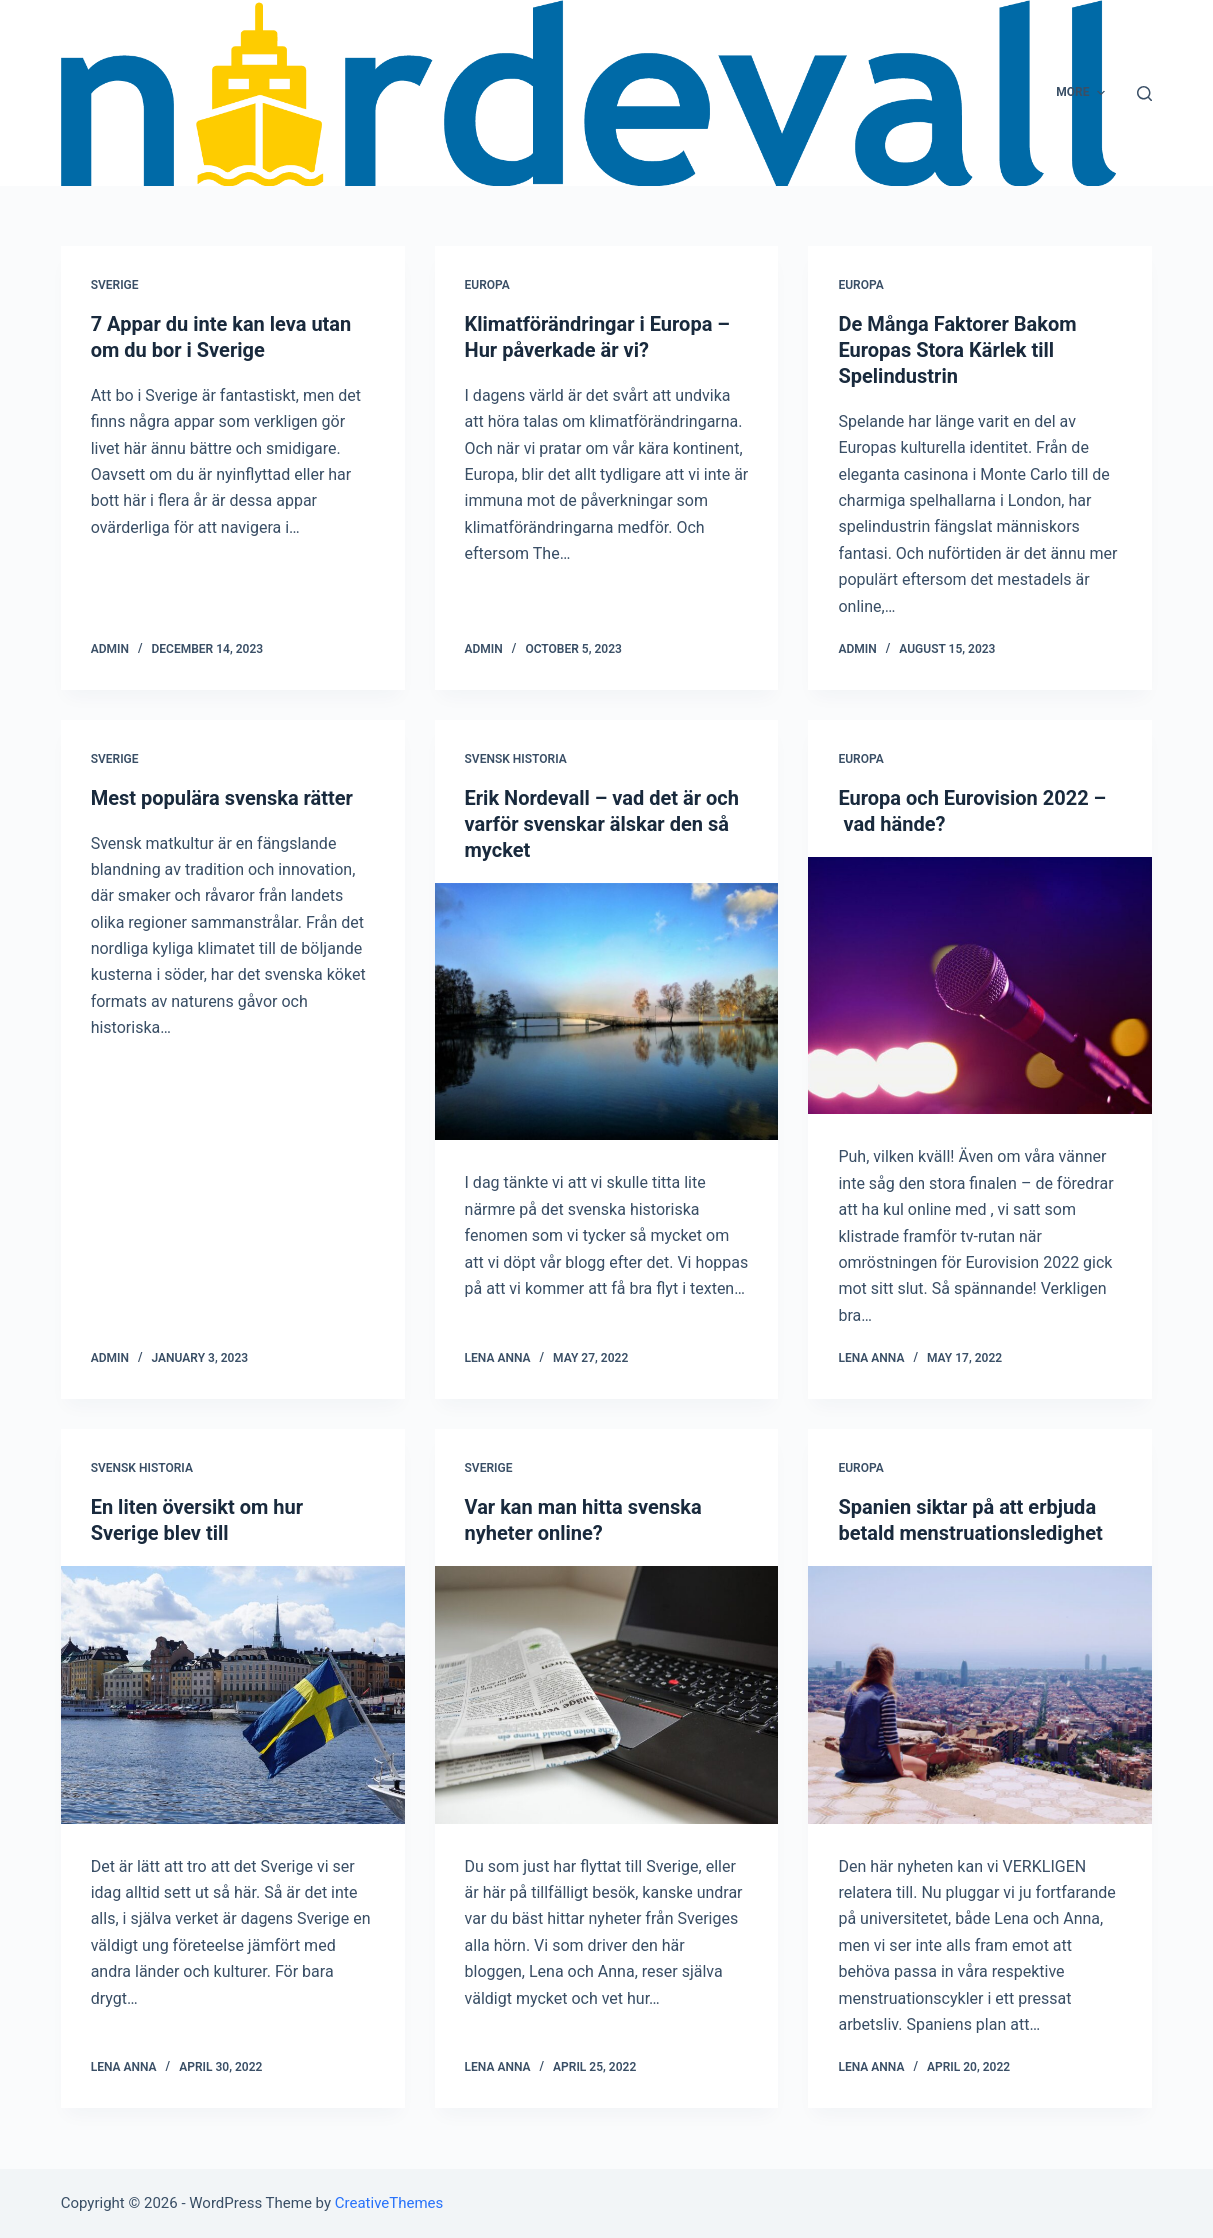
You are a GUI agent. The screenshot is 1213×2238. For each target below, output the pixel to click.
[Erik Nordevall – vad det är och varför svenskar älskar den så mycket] (607, 1012)
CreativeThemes (389, 2203)
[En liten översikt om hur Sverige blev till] (233, 1695)
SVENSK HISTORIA (516, 759)
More (1083, 93)
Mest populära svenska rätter (222, 798)
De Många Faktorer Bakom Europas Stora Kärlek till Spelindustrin (957, 350)
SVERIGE (115, 285)
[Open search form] (1144, 93)
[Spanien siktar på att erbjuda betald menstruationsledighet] (980, 1695)
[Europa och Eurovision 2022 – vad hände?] (980, 986)
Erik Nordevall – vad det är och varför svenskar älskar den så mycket (602, 824)
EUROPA (487, 285)
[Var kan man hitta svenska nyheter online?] (607, 1695)
